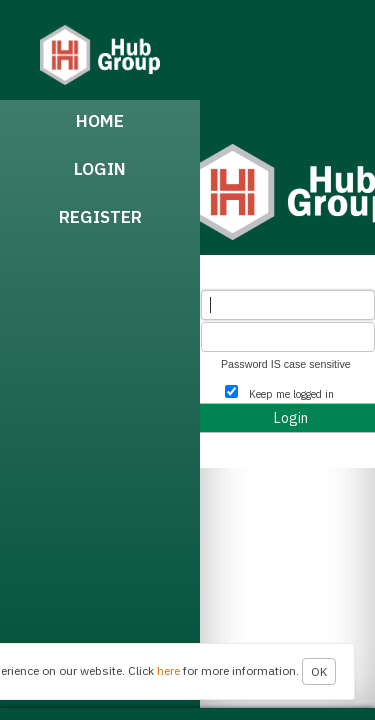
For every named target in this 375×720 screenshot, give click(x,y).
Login (100, 169)
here (168, 670)
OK (319, 671)
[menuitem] (100, 124)
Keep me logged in (291, 394)
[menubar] (100, 404)
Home (100, 121)
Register (100, 217)
